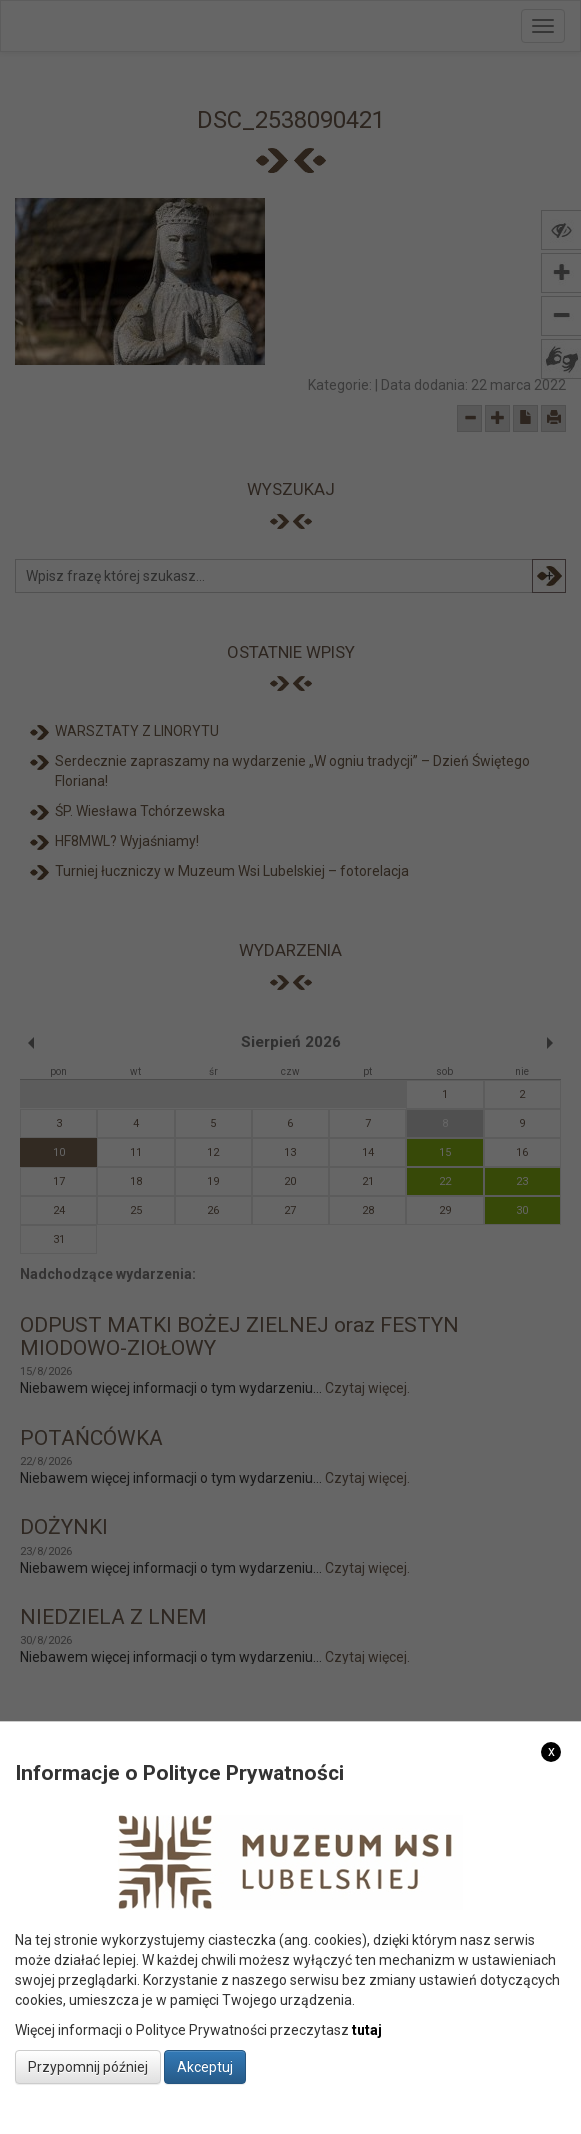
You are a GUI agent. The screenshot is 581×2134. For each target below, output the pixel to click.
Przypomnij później (88, 2067)
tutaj (367, 2030)
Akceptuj (205, 2067)
